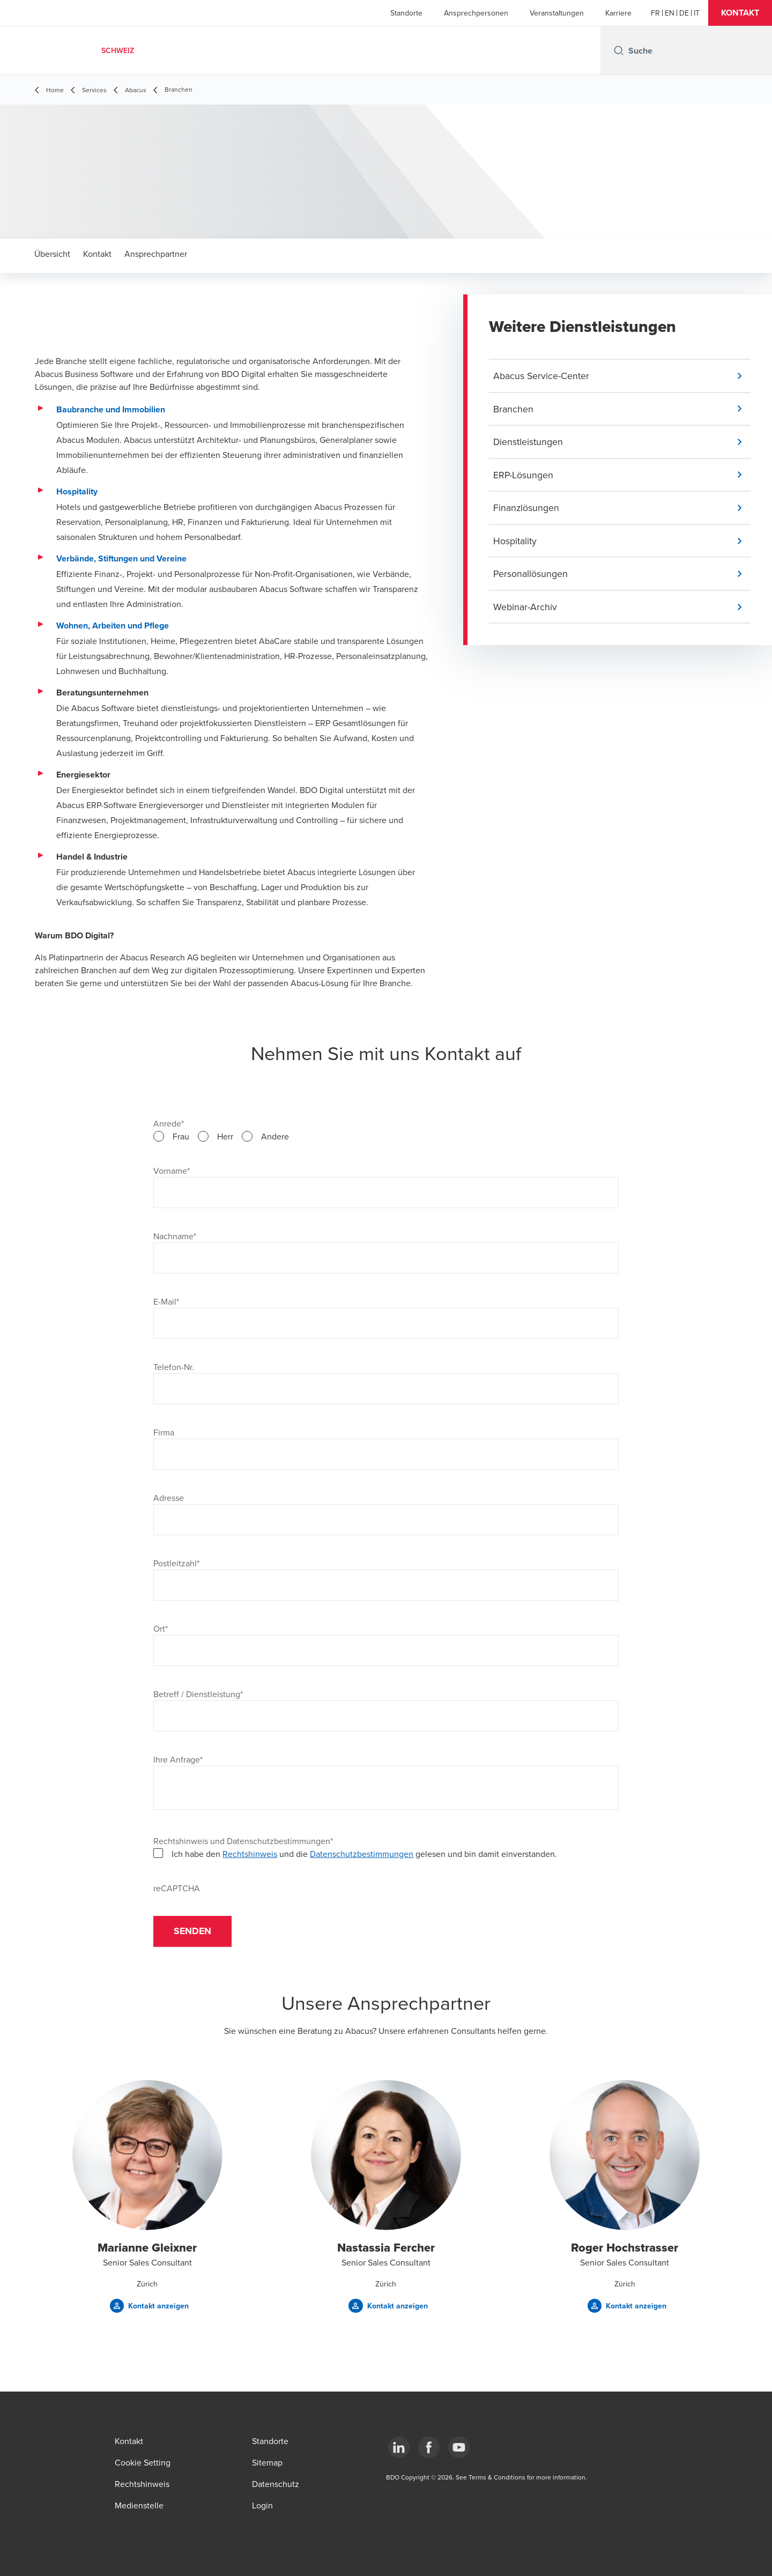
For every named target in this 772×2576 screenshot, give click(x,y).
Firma (163, 1432)
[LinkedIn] (399, 2447)
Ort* (160, 1628)
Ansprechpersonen (476, 13)
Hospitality (77, 491)
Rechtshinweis (249, 1854)
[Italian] (697, 13)
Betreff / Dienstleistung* (198, 1694)
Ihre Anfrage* (178, 1759)
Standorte (406, 13)
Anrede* (168, 1123)
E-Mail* (166, 1301)
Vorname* (171, 1170)
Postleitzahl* (176, 1563)
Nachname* (174, 1236)
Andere (275, 1136)
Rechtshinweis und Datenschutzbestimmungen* (243, 1841)
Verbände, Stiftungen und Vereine (121, 558)
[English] (669, 13)
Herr (225, 1136)
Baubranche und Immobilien (110, 409)
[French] (655, 13)
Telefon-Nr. (173, 1367)
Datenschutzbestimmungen (361, 1854)
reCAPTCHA (176, 1888)
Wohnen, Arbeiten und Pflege (112, 625)
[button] (740, 13)
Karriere (618, 13)
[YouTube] (459, 2447)
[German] (684, 13)
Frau (181, 1136)
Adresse (168, 1498)
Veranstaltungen (557, 13)
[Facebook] (429, 2447)
